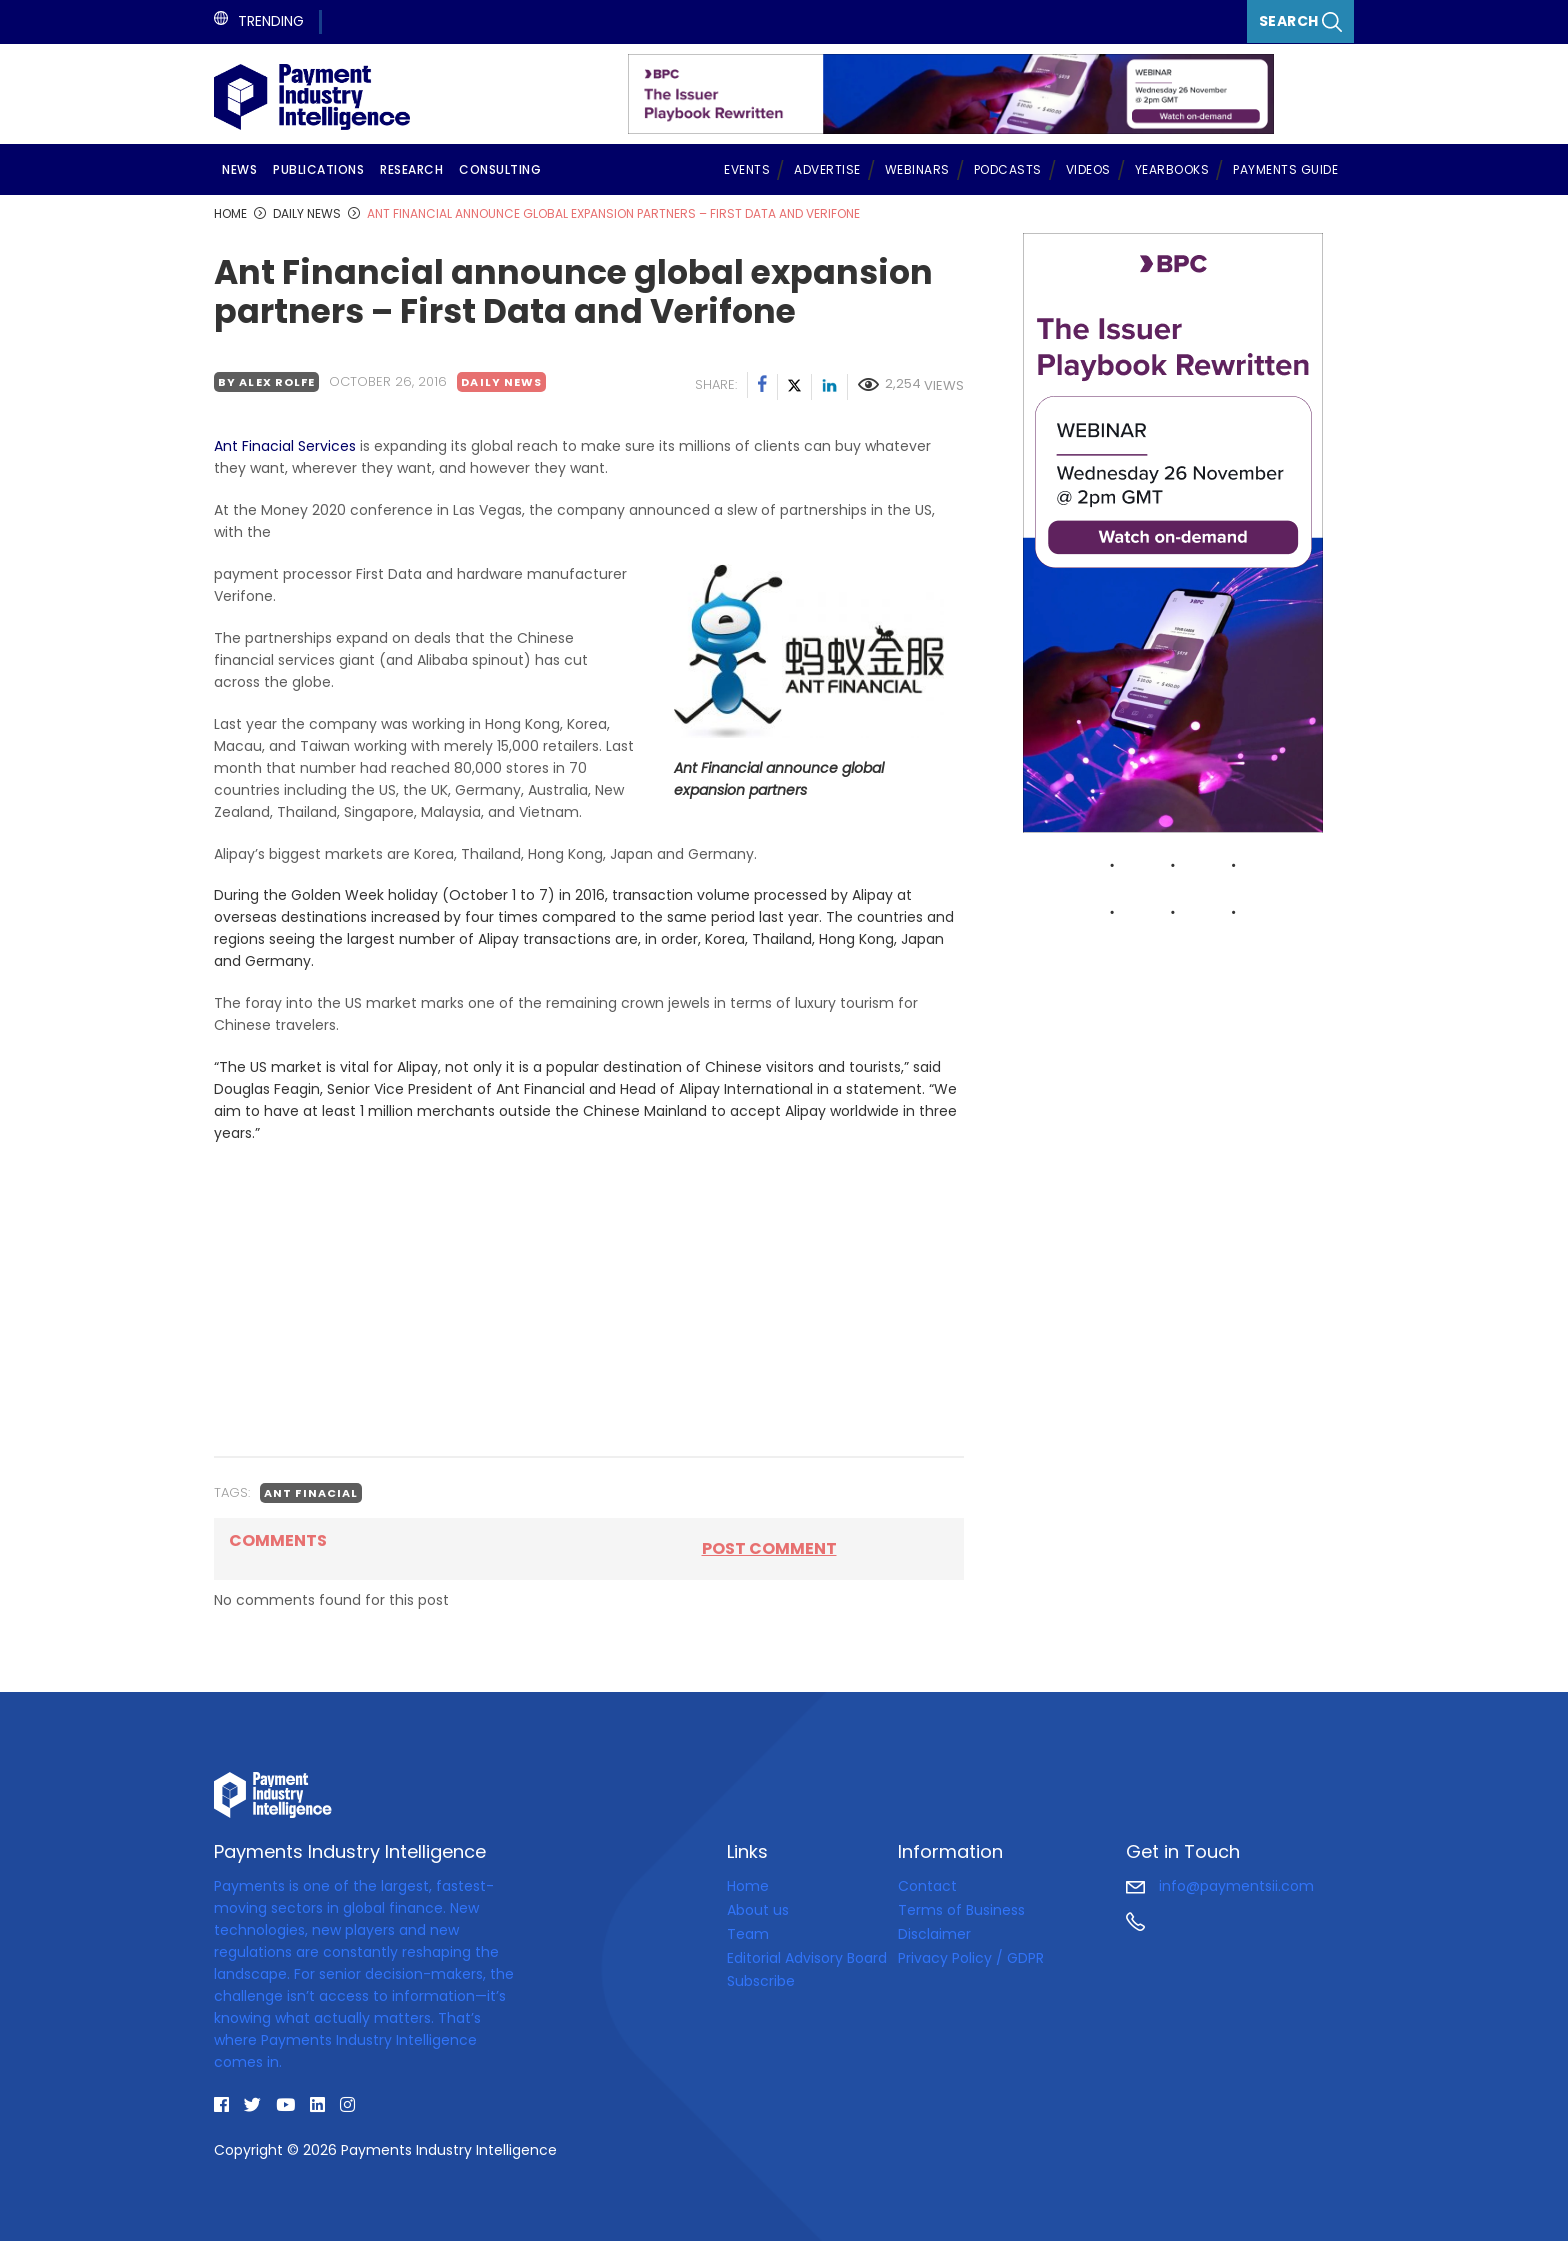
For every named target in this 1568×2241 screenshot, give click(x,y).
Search (1301, 21)
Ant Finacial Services (285, 446)
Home (748, 1886)
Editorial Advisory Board (807, 1958)
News (239, 169)
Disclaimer (934, 1934)
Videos (1088, 169)
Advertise (827, 169)
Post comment (769, 1548)
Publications (318, 169)
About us (758, 1910)
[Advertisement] (589, 1300)
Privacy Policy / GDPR (971, 1958)
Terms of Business (961, 1910)
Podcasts (1008, 169)
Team (748, 1934)
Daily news (501, 382)
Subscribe (761, 1981)
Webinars (917, 169)
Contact (927, 1886)
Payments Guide (1285, 169)
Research (411, 169)
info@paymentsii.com (1220, 1886)
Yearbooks (1172, 169)
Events (747, 169)
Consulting (500, 169)
